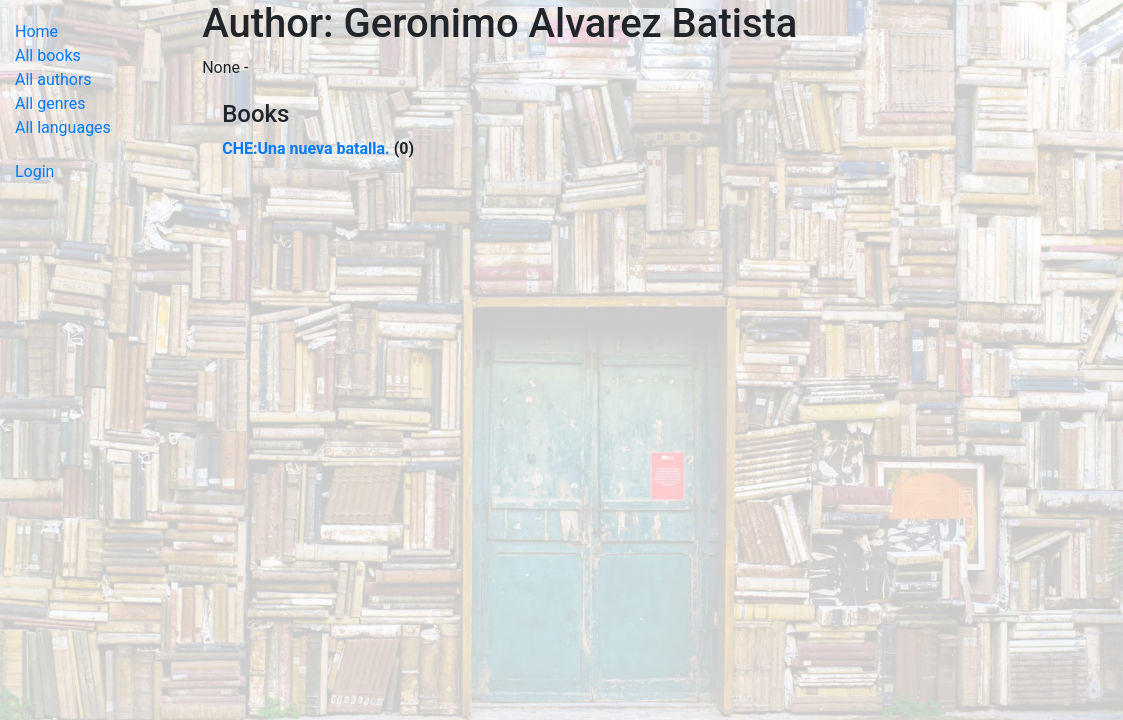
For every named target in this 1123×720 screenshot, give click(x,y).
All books (48, 55)
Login (34, 171)
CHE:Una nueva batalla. (306, 148)
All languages (63, 127)
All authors (53, 79)
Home (36, 31)
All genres (50, 103)
